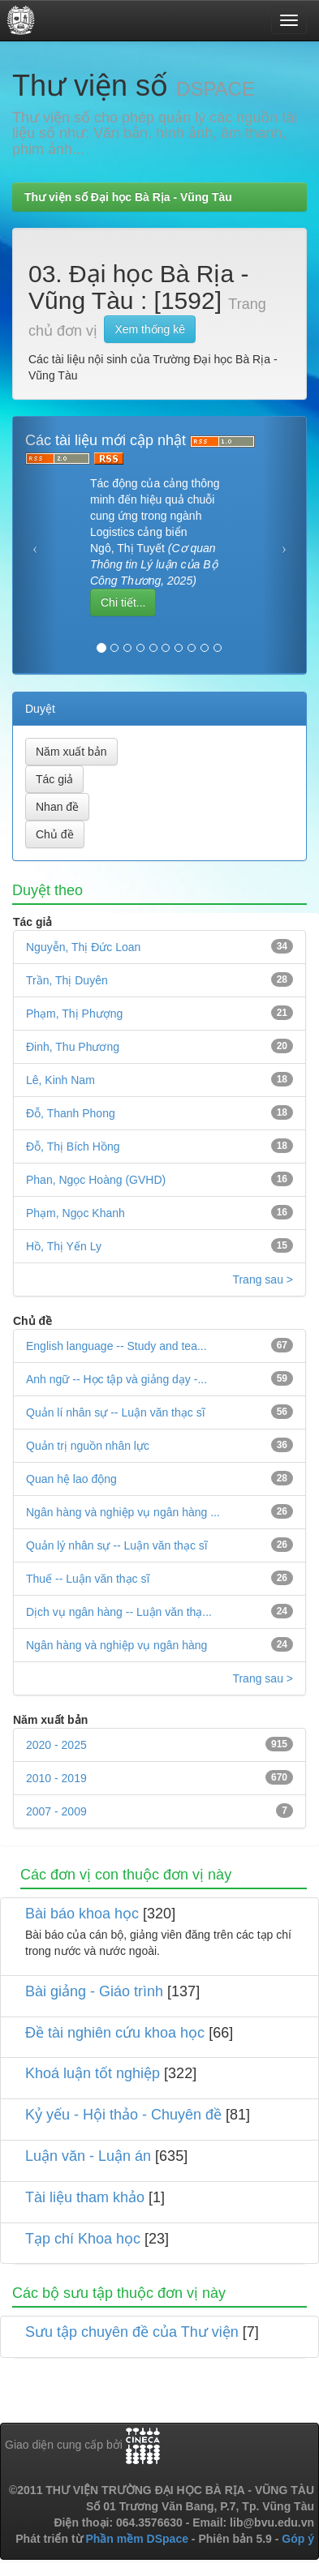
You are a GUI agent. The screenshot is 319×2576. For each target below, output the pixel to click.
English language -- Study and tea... (116, 1345)
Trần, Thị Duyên (67, 980)
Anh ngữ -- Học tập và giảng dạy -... (116, 1379)
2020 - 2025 (56, 1744)
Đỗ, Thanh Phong (70, 1113)
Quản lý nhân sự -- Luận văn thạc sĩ (117, 1545)
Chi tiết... (123, 602)
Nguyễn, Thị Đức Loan (83, 947)
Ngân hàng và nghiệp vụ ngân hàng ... (123, 1512)
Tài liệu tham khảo (84, 2197)
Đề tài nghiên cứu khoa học (115, 2033)
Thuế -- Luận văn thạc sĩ (87, 1578)
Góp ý (298, 2538)
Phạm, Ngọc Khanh (75, 1213)
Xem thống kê (149, 329)
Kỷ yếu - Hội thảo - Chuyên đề (123, 2115)
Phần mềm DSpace (136, 2538)
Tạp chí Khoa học (82, 2239)
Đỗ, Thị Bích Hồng (72, 1146)
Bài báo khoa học (82, 1913)
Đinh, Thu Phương (72, 1046)
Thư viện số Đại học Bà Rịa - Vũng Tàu (128, 197)
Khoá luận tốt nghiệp (92, 2073)
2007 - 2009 (56, 1811)
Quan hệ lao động (71, 1478)
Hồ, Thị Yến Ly (63, 1246)
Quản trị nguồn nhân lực (87, 1445)
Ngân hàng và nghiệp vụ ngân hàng (116, 1645)
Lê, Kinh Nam (60, 1080)
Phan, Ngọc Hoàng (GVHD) (96, 1179)
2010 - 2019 (56, 1778)
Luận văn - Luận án (88, 2156)
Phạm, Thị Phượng (74, 1013)
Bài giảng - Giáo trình (94, 1991)
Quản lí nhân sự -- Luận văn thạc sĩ (115, 1412)
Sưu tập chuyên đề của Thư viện (132, 2332)
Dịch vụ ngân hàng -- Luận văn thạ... (119, 1611)
